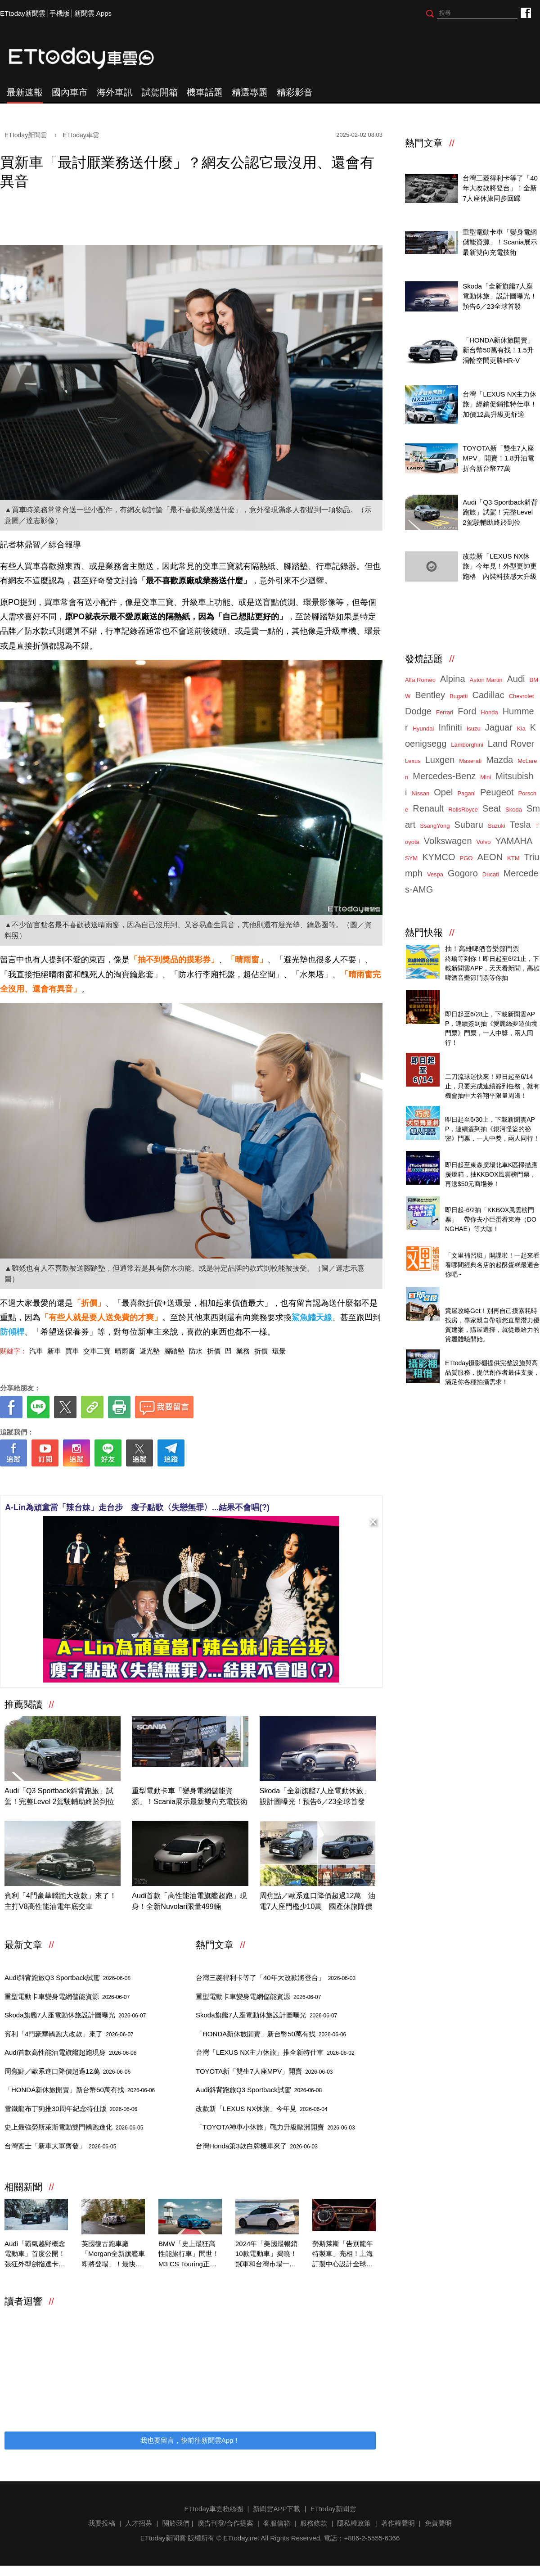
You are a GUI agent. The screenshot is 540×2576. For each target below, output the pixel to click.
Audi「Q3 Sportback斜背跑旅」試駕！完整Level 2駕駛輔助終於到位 (59, 1796)
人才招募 (138, 2523)
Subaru (468, 825)
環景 (279, 1351)
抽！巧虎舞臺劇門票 (475, 1110)
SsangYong (435, 825)
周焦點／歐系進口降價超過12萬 (67, 2071)
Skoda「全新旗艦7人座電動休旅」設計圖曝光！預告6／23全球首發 (315, 1796)
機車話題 (205, 92)
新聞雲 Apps (93, 13)
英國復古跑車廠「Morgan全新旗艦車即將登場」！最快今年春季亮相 (113, 2254)
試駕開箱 (160, 92)
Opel (443, 792)
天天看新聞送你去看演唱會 (485, 1200)
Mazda (499, 760)
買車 (72, 1351)
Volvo (484, 842)
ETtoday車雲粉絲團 (525, 12)
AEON (490, 857)
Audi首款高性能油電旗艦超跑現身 (70, 2052)
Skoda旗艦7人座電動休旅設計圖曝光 (75, 2015)
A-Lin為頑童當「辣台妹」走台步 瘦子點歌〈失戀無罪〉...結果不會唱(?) (137, 1507)
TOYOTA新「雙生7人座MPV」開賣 (264, 2071)
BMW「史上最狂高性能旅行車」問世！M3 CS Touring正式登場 (188, 2254)
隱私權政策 (354, 2523)
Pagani (466, 793)
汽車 (36, 1351)
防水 (195, 1351)
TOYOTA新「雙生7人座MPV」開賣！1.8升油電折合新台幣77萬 (498, 458)
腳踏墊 (174, 1351)
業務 (243, 1351)
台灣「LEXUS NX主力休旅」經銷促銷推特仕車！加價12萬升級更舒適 (500, 404)
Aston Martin (486, 680)
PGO (466, 858)
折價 (213, 1351)
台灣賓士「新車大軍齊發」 (60, 2146)
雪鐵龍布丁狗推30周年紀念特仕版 (70, 2108)
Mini (485, 777)
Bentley (430, 695)
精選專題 (250, 92)
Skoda (513, 809)
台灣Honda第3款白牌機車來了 (257, 2146)
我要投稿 (101, 2523)
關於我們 (175, 2523)
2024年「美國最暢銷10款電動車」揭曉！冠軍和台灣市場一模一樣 (266, 2254)
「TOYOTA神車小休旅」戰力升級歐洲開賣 (275, 2127)
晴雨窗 (125, 1351)
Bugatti (459, 696)
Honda (489, 712)
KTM (513, 858)
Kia (521, 728)
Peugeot (497, 792)
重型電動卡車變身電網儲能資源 (67, 1996)
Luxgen (440, 760)
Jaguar (499, 727)
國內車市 (70, 92)
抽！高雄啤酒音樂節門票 (482, 948)
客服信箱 (276, 2523)
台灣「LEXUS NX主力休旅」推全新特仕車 (275, 2052)
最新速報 (25, 92)
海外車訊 (115, 92)
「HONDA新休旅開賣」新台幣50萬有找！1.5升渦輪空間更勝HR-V (498, 350)
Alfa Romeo (420, 680)
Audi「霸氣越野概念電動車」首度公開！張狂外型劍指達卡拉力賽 (34, 2254)
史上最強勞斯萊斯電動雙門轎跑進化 (73, 2127)
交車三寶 (96, 1351)
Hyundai (423, 728)
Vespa (435, 874)
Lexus (413, 761)
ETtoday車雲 (90, 59)
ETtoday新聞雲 (22, 13)
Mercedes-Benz (444, 776)
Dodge (418, 711)
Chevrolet (521, 696)
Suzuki (496, 825)
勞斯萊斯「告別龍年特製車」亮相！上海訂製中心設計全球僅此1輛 (342, 2254)
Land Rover (511, 744)
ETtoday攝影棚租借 (474, 1353)
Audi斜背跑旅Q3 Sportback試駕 (67, 1977)
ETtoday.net (241, 2538)
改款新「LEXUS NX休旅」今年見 (262, 2108)
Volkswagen (448, 841)
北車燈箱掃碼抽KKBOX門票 (487, 1155)
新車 (54, 1351)
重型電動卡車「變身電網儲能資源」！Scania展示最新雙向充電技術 (190, 1796)
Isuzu (474, 728)
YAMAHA (513, 841)
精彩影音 (295, 92)
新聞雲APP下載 (276, 2509)
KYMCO (438, 857)
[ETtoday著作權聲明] (163, 1480)
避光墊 (150, 1351)
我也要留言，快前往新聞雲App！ (190, 2440)
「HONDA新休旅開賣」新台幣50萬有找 (79, 2089)
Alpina (452, 679)
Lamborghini (467, 744)
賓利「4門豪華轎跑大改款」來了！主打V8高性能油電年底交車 (60, 1901)
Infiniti (450, 727)
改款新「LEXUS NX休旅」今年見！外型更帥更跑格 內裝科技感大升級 (500, 566)
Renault (428, 808)
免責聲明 (438, 2523)
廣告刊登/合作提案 (225, 2523)
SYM (411, 858)
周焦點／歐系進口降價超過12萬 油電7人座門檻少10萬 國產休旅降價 (318, 1901)
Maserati (470, 761)
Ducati (490, 874)
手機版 (60, 13)
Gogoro (463, 873)
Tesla (520, 825)
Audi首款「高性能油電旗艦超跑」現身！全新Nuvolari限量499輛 (189, 1901)
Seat (491, 808)
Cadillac (488, 695)
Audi (516, 679)
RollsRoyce (463, 809)
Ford (467, 711)
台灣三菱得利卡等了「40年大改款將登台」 (276, 1977)
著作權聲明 (398, 2523)
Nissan (420, 793)
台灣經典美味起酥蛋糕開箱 (485, 1245)
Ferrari (444, 712)
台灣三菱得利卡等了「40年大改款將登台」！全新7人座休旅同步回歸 (500, 188)
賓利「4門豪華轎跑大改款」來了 (69, 2034)
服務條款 (313, 2523)
